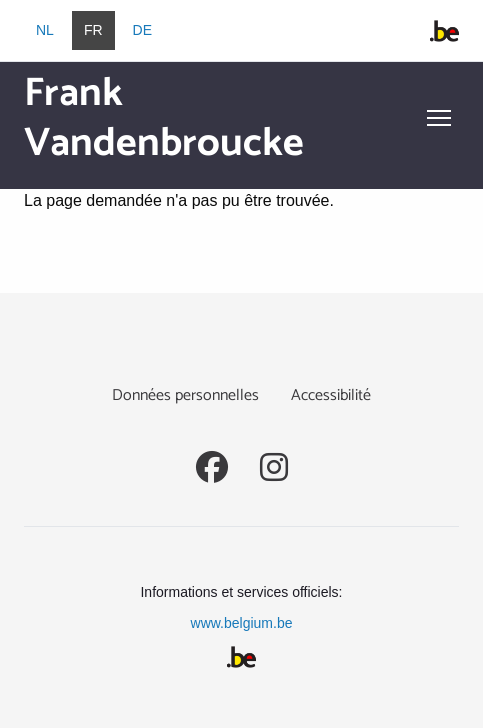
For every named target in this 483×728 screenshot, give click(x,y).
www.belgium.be (242, 623)
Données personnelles (185, 395)
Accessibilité (331, 395)
